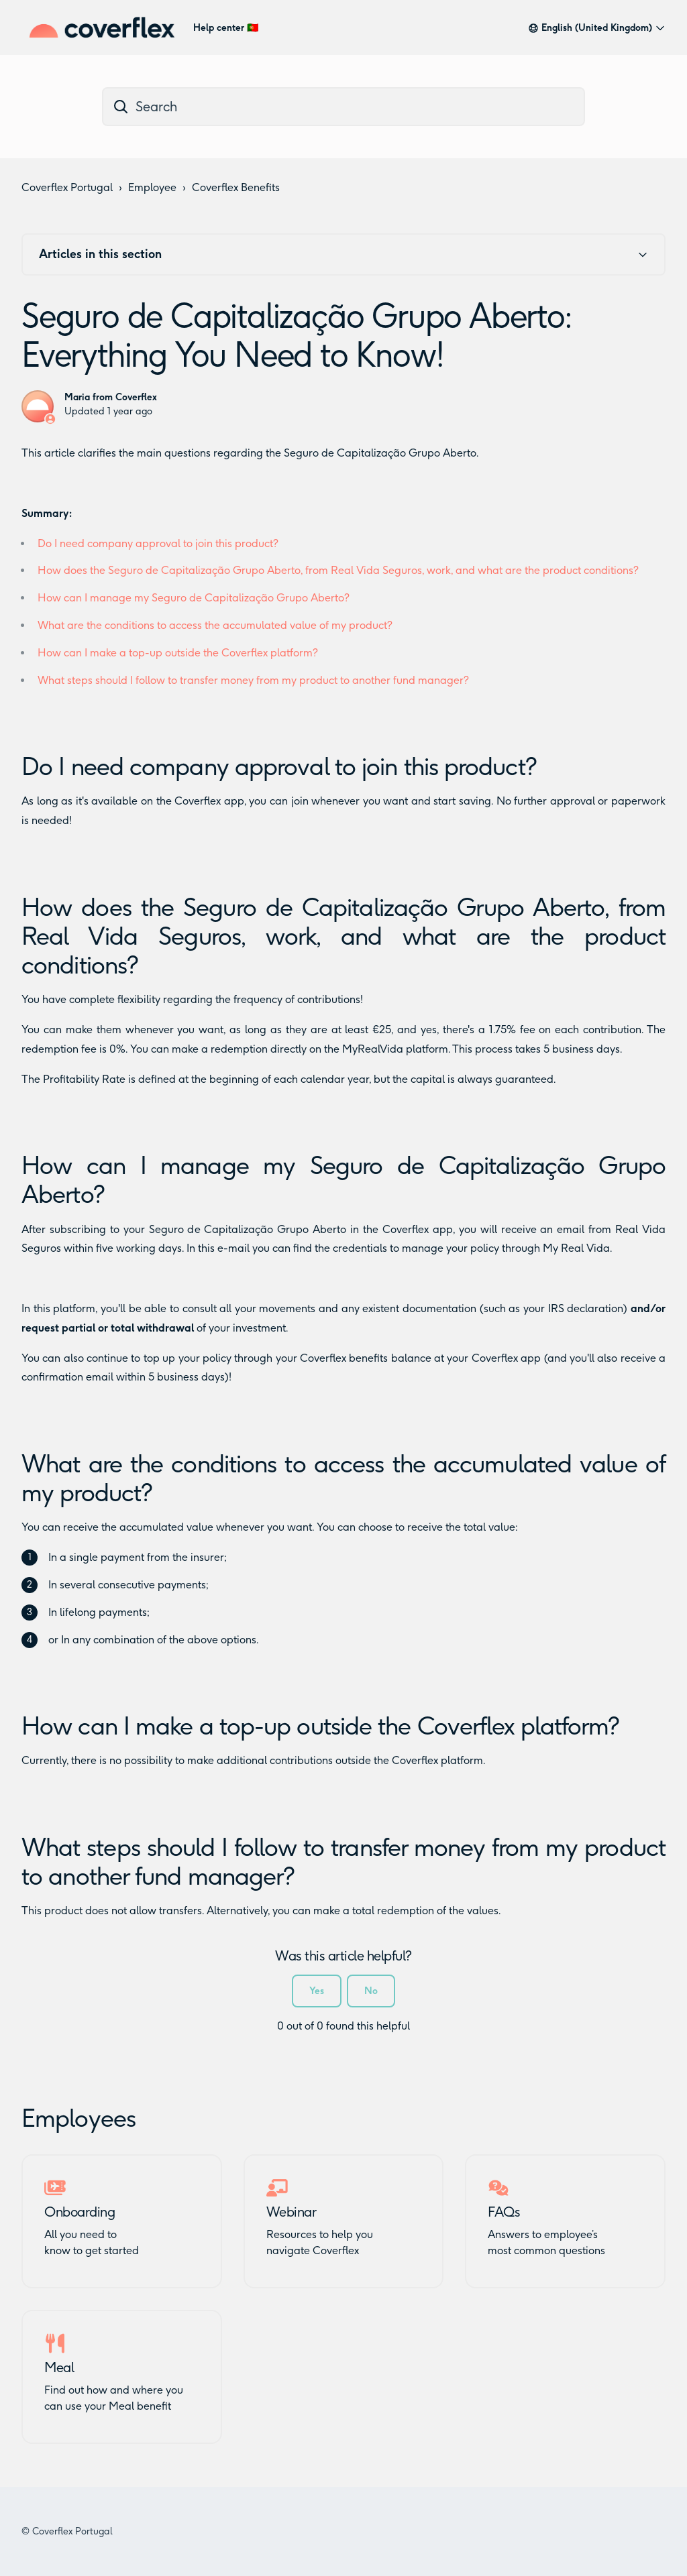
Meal (59, 2367)
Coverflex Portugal (67, 187)
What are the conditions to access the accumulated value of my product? (215, 625)
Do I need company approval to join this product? (158, 543)
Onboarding (79, 2212)
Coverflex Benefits (236, 187)
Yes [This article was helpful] (316, 1991)
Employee (152, 187)
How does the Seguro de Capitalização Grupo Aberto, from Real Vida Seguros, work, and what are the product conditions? (338, 570)
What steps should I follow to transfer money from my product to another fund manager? (253, 680)
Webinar (291, 2212)
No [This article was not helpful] (371, 1991)
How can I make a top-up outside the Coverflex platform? (178, 652)
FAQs (504, 2212)
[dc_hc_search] (343, 106)
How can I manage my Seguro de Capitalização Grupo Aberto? (194, 597)
